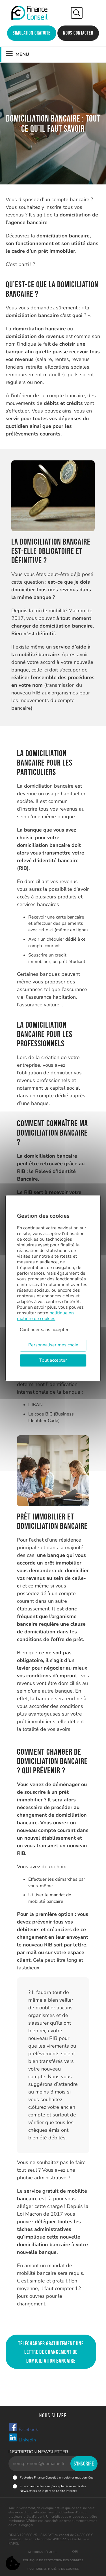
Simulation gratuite (32, 33)
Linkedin (22, 2438)
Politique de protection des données (53, 2560)
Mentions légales (42, 2552)
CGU (75, 2552)
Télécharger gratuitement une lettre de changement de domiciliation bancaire (51, 2352)
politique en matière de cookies (45, 1316)
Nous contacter (78, 33)
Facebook (23, 2427)
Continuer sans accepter (44, 1330)
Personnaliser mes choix (53, 1345)
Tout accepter (53, 1360)
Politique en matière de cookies (53, 2569)
